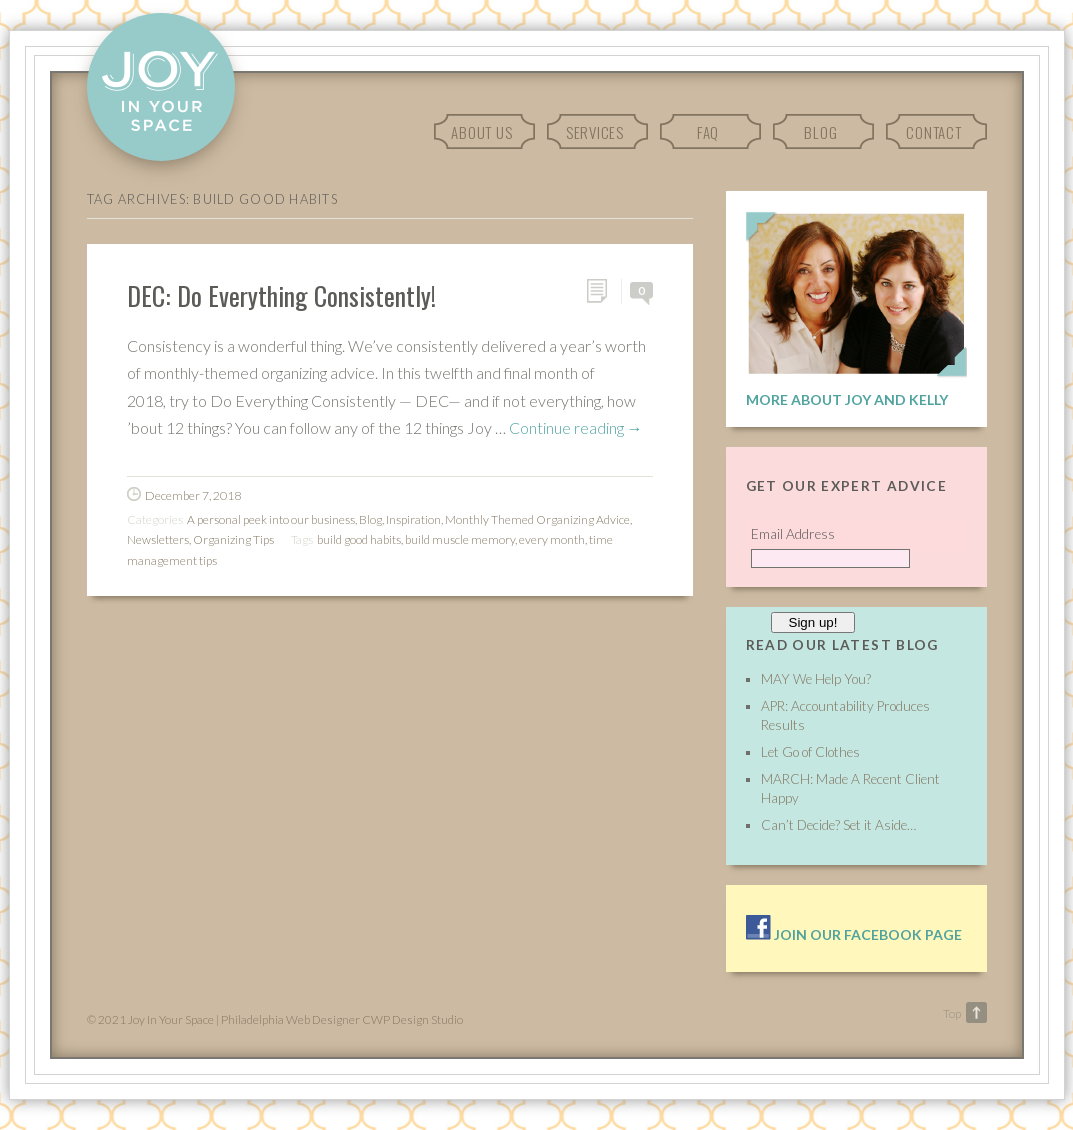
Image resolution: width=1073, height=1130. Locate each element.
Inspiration (413, 519)
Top (952, 1013)
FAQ (708, 132)
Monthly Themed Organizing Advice (537, 519)
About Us (481, 132)
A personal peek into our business (271, 519)
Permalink (603, 291)
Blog (820, 132)
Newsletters (158, 539)
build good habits (359, 539)
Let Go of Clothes (810, 752)
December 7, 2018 (193, 495)
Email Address (793, 534)
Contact (933, 132)
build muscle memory (460, 539)
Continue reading (576, 427)
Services (595, 132)
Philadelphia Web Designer (290, 1019)
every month (552, 539)
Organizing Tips (233, 539)
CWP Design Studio (412, 1019)
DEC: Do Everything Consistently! (281, 295)
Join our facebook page (854, 934)
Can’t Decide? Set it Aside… (838, 825)
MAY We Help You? (816, 679)
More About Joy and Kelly (847, 399)
